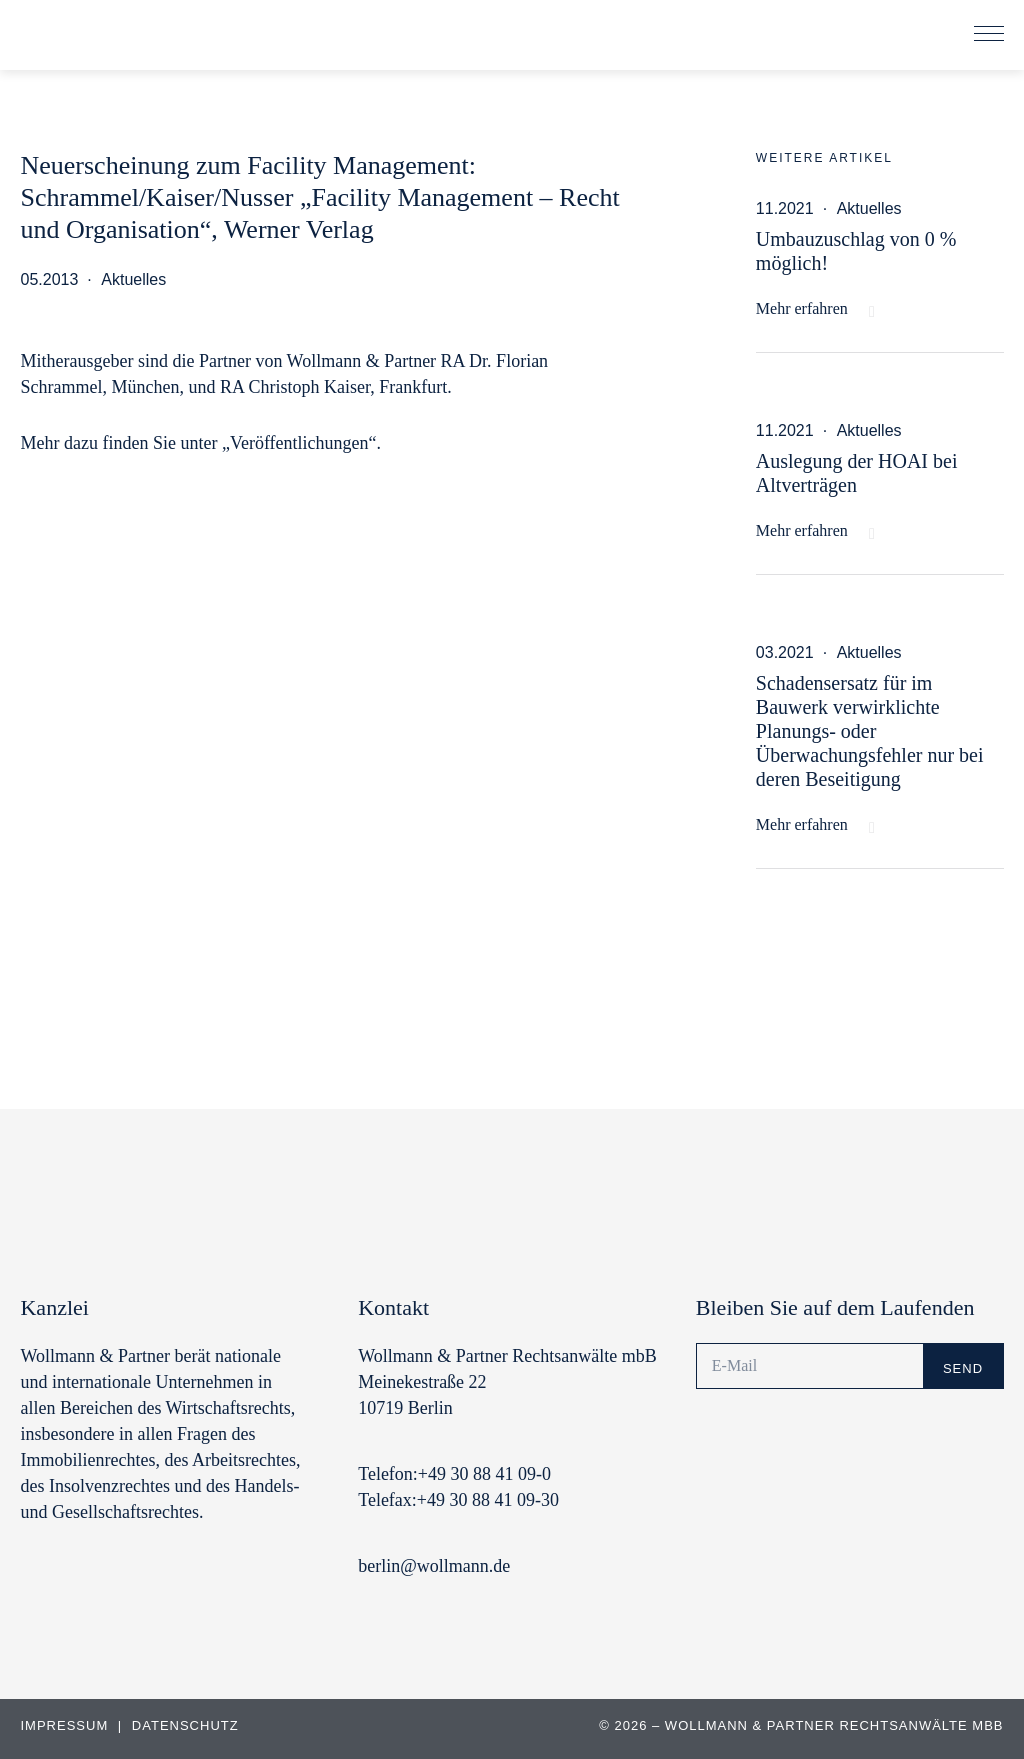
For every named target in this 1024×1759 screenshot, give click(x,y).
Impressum (66, 1725)
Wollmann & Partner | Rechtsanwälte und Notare (155, 39)
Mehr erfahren (802, 308)
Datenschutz (185, 1725)
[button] (989, 35)
